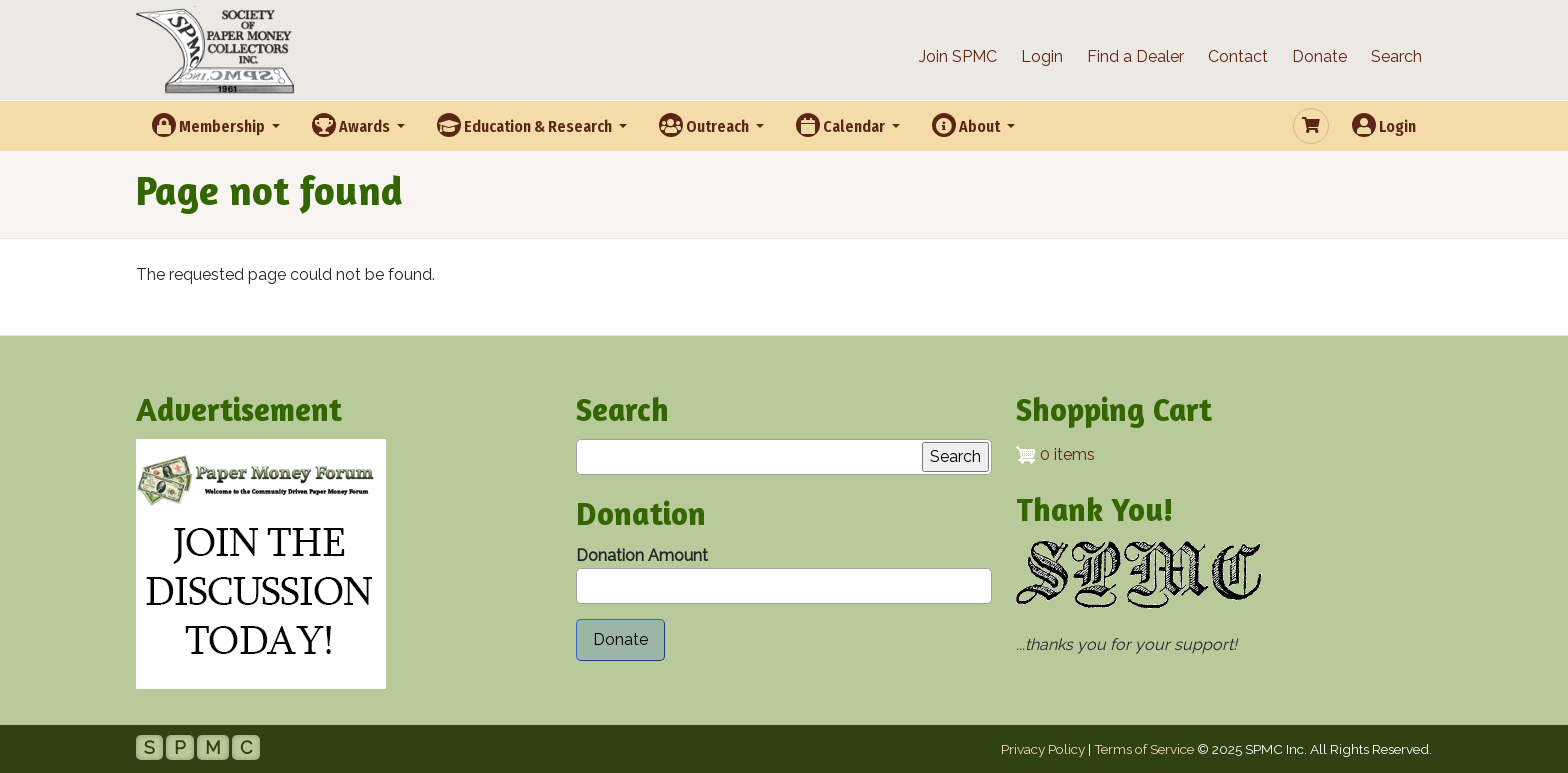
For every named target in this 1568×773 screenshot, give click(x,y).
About (967, 125)
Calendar (842, 125)
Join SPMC (958, 56)
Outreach (705, 125)
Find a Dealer (1135, 56)
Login (1042, 56)
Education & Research (526, 125)
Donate (1319, 56)
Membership (210, 125)
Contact (1238, 56)
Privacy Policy (1043, 749)
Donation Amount (642, 555)
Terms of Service (1144, 749)
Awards (352, 125)
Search (1396, 56)
